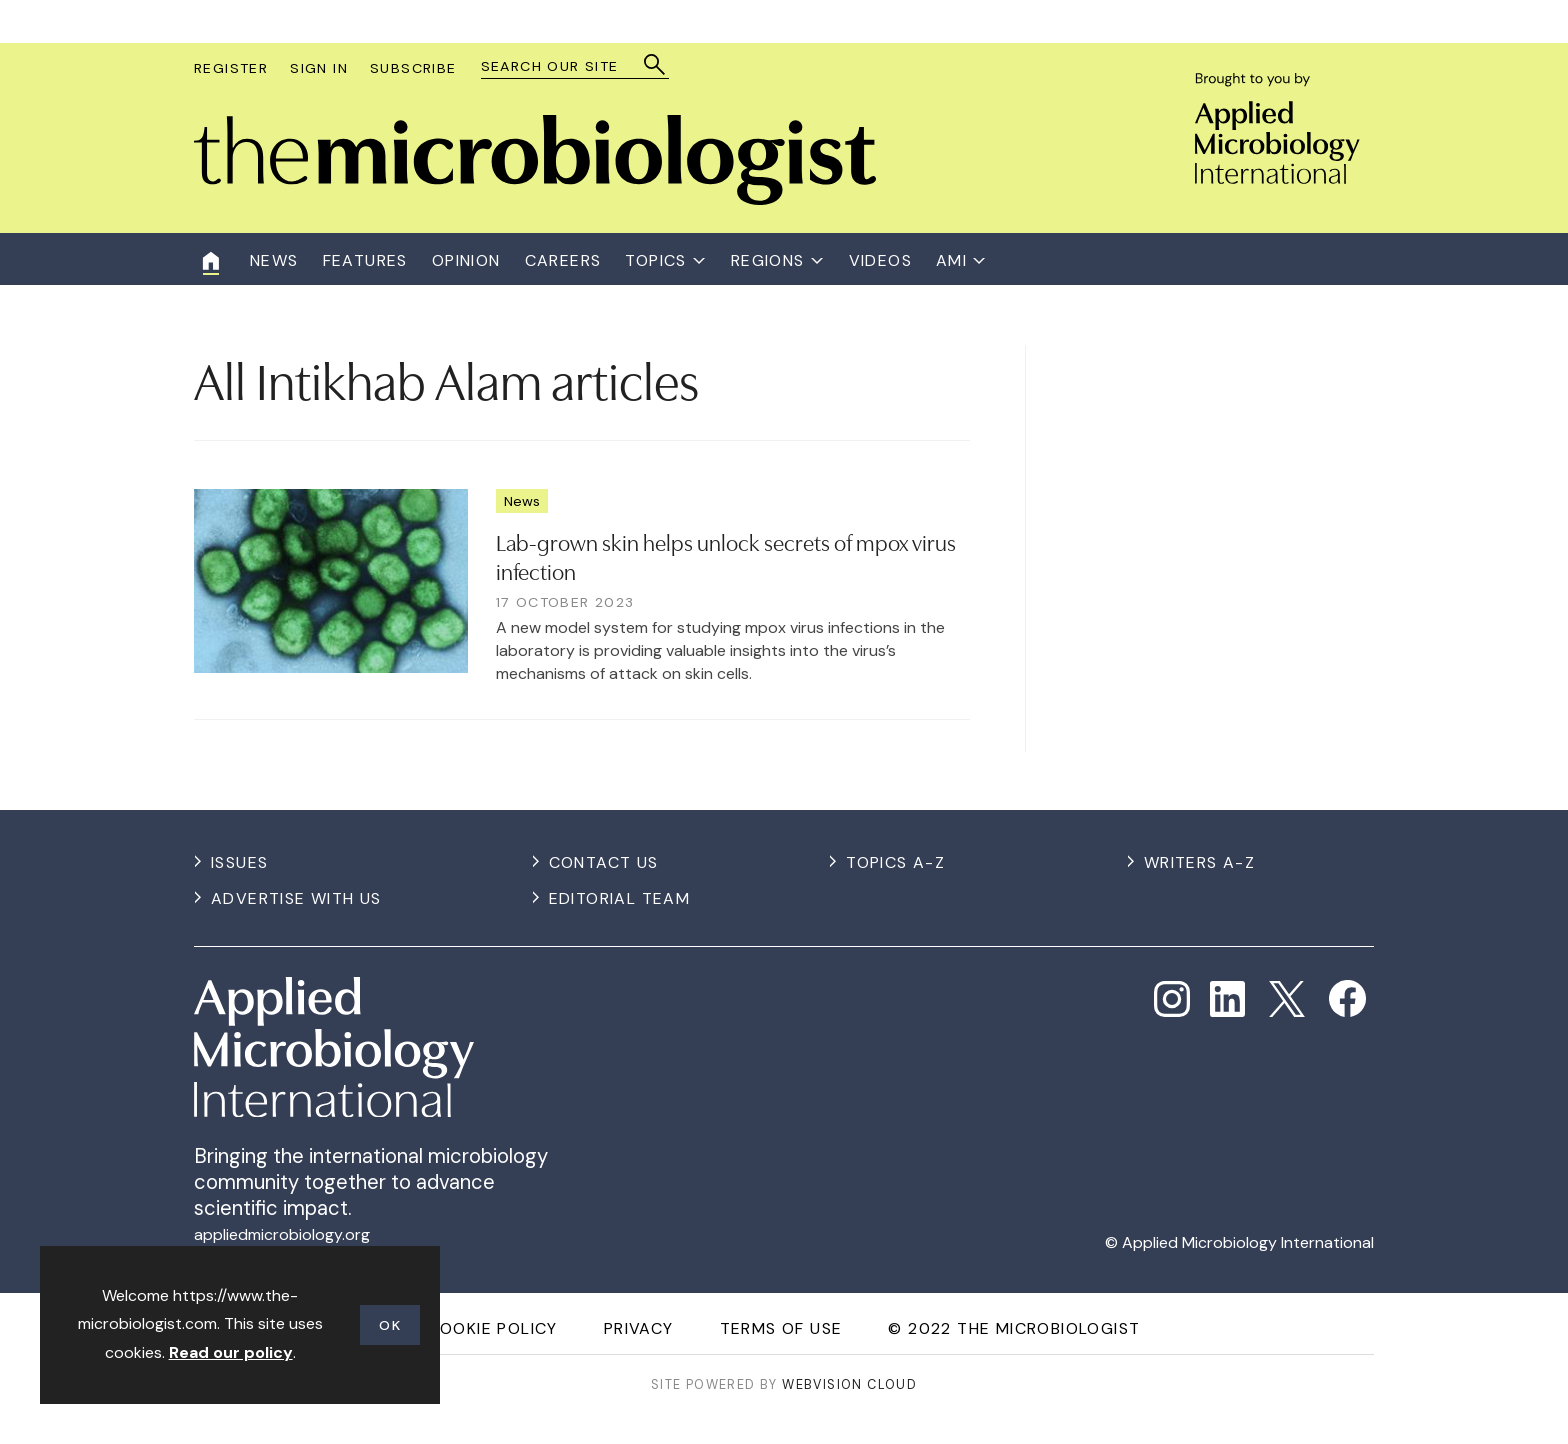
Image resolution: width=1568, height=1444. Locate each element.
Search (655, 64)
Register (231, 68)
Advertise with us (296, 898)
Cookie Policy (493, 1328)
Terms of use (781, 1328)
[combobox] (565, 66)
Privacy (639, 1328)
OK (390, 1325)
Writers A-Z (1199, 862)
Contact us (604, 862)
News (522, 501)
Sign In (319, 68)
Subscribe (413, 68)
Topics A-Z (895, 862)
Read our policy (231, 1352)
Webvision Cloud (849, 1384)
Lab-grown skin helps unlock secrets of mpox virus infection (726, 555)
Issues (239, 862)
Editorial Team (620, 898)
